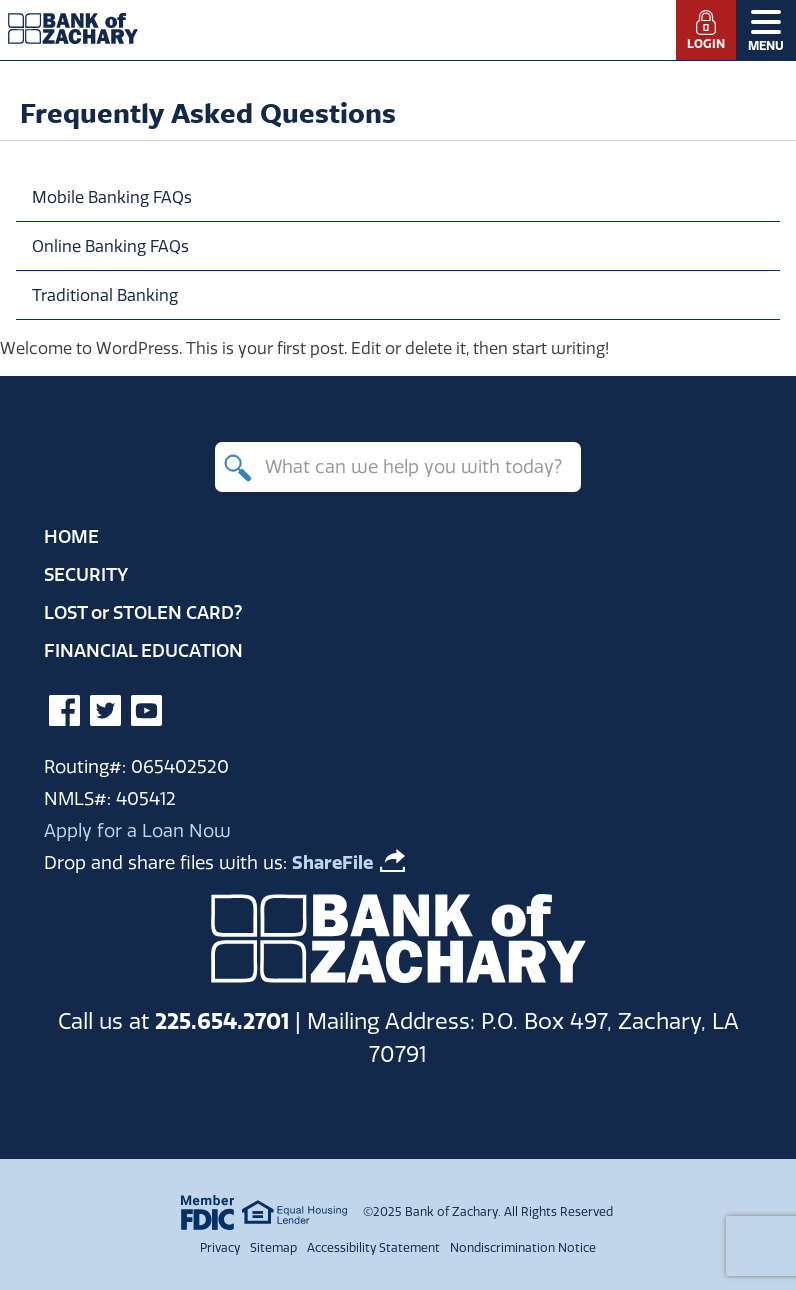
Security (86, 574)
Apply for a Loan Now (137, 830)
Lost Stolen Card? (143, 612)
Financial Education (143, 650)
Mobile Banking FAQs (112, 197)
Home (71, 536)
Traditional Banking (105, 295)
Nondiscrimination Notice (523, 1247)
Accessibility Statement (373, 1247)
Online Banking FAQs (110, 246)
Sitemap (273, 1247)
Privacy (220, 1247)
